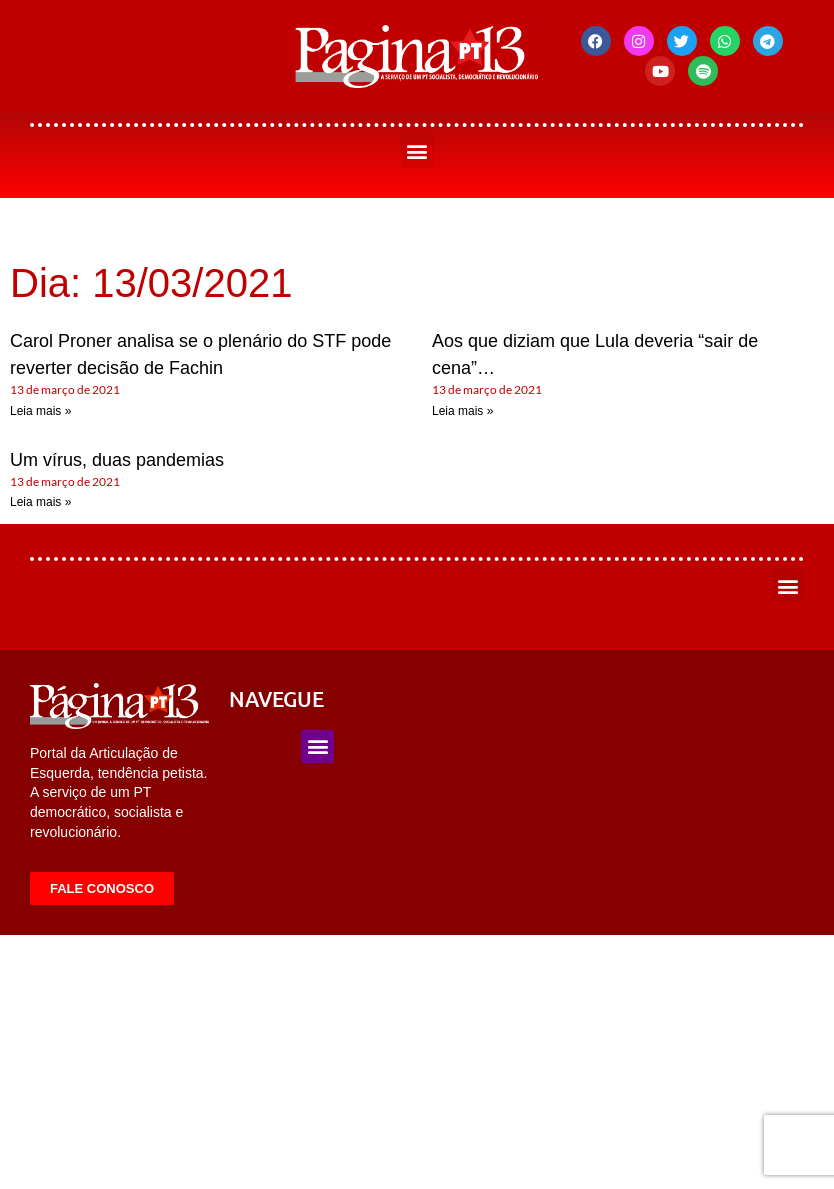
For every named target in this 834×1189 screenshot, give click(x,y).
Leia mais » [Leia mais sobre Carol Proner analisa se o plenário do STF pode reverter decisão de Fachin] (40, 411)
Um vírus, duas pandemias (117, 460)
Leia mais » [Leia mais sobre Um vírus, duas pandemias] (40, 502)
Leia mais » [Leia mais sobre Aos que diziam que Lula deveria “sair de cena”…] (462, 411)
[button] (417, 151)
